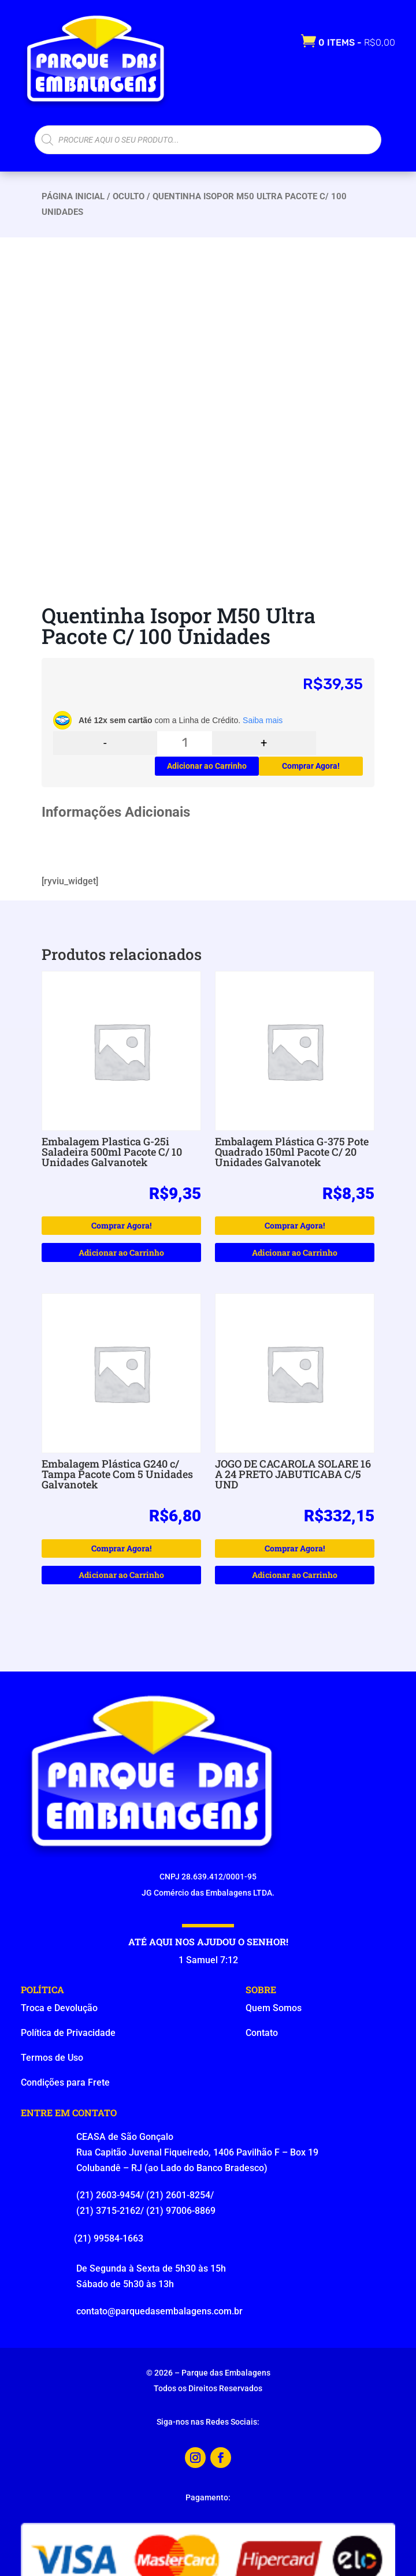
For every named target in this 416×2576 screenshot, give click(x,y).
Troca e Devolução (59, 2007)
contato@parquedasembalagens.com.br (159, 2311)
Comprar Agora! (311, 765)
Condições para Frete (65, 2082)
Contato (262, 2032)
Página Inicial (73, 196)
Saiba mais (263, 720)
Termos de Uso (52, 2057)
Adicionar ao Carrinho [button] (121, 1252)
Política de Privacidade (68, 2032)
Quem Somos (274, 2007)
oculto (128, 196)
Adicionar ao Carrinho (207, 765)
